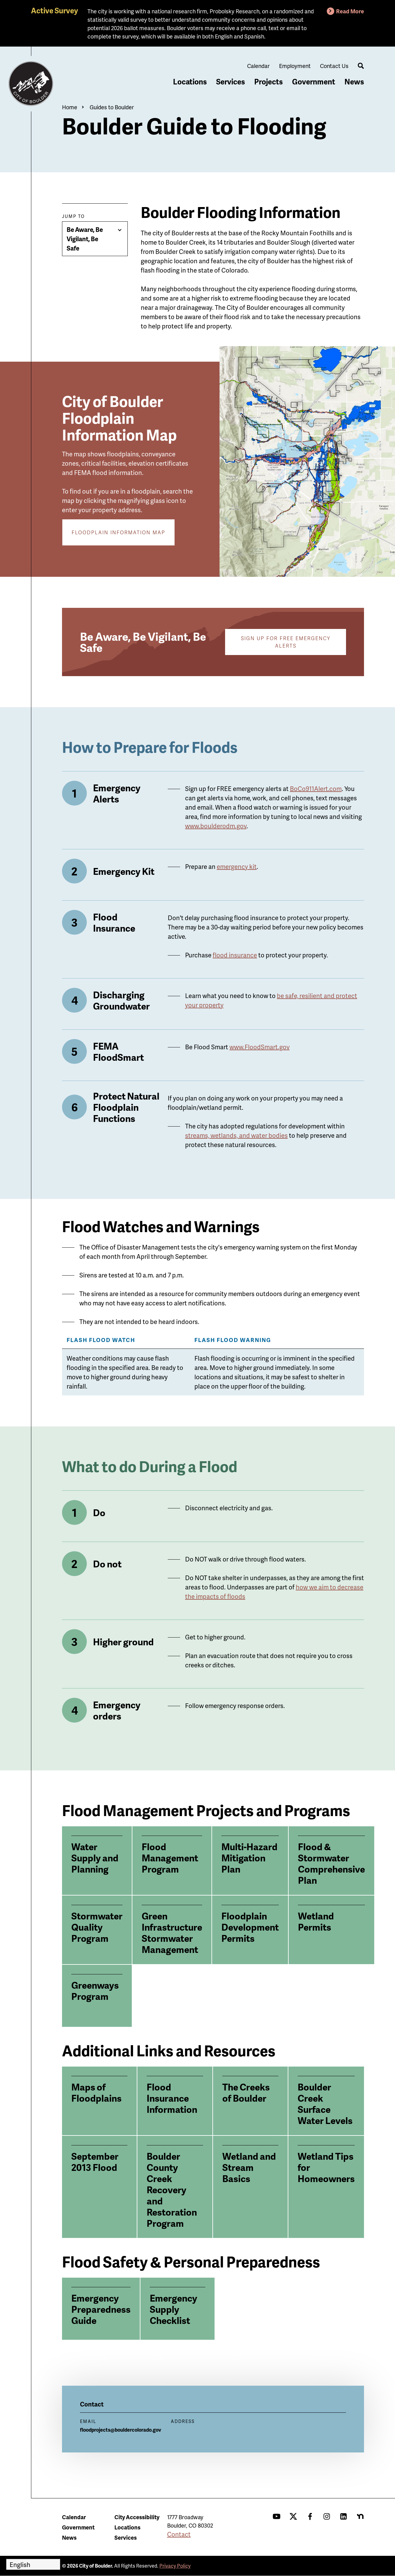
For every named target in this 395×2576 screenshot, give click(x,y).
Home (69, 107)
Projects (268, 81)
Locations (190, 81)
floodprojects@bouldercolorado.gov (120, 2429)
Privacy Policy (175, 2565)
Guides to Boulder (112, 107)
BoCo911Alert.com (316, 788)
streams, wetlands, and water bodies (236, 1135)
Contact (179, 2534)
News (354, 81)
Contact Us (334, 66)
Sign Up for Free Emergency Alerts (286, 642)
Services (230, 81)
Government (313, 81)
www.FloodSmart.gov (259, 1046)
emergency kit (237, 866)
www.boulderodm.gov (215, 825)
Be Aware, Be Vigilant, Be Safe (85, 238)
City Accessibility (136, 2517)
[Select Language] (33, 2564)
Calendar (258, 66)
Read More (350, 11)
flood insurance (235, 955)
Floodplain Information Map (118, 532)
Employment (295, 66)
